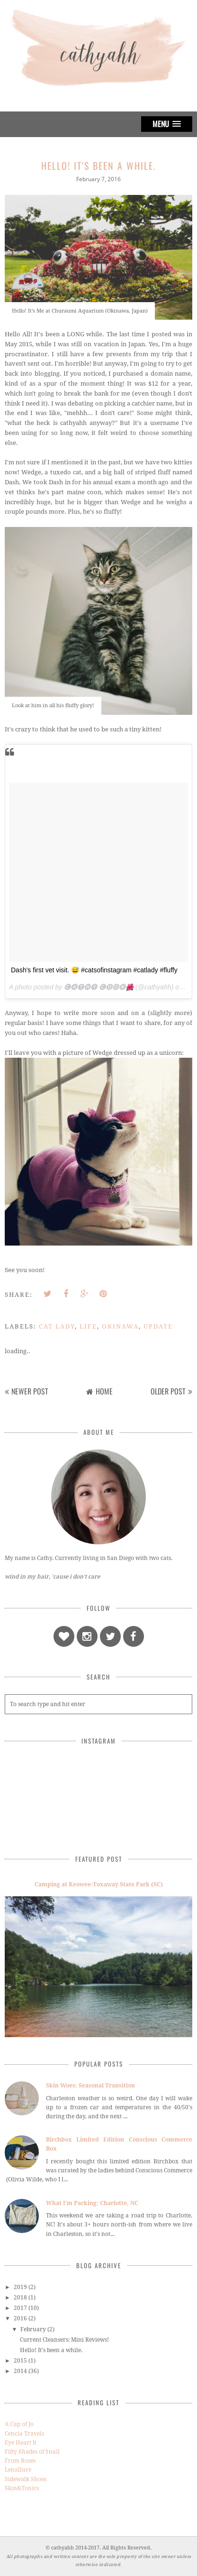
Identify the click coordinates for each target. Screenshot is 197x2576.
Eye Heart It (20, 2442)
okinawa (120, 1326)
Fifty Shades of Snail (32, 2451)
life (88, 1326)
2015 (20, 2360)
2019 (20, 2287)
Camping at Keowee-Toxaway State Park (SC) (99, 1884)
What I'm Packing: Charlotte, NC (92, 2203)
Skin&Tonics (22, 2488)
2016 (20, 2318)
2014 (20, 2371)
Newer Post (29, 1391)
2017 (20, 2308)
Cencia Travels (24, 2433)
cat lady (57, 1326)
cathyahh (62, 2548)
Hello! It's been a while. (51, 2350)
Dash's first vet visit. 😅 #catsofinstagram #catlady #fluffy (94, 970)
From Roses (20, 2460)
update (158, 1326)
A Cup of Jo (19, 2424)
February (33, 2329)
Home (104, 1391)
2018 (20, 2297)
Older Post (168, 1391)
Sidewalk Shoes (25, 2479)
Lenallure (18, 2469)
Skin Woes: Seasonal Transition (90, 2085)
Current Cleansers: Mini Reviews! (64, 2339)
